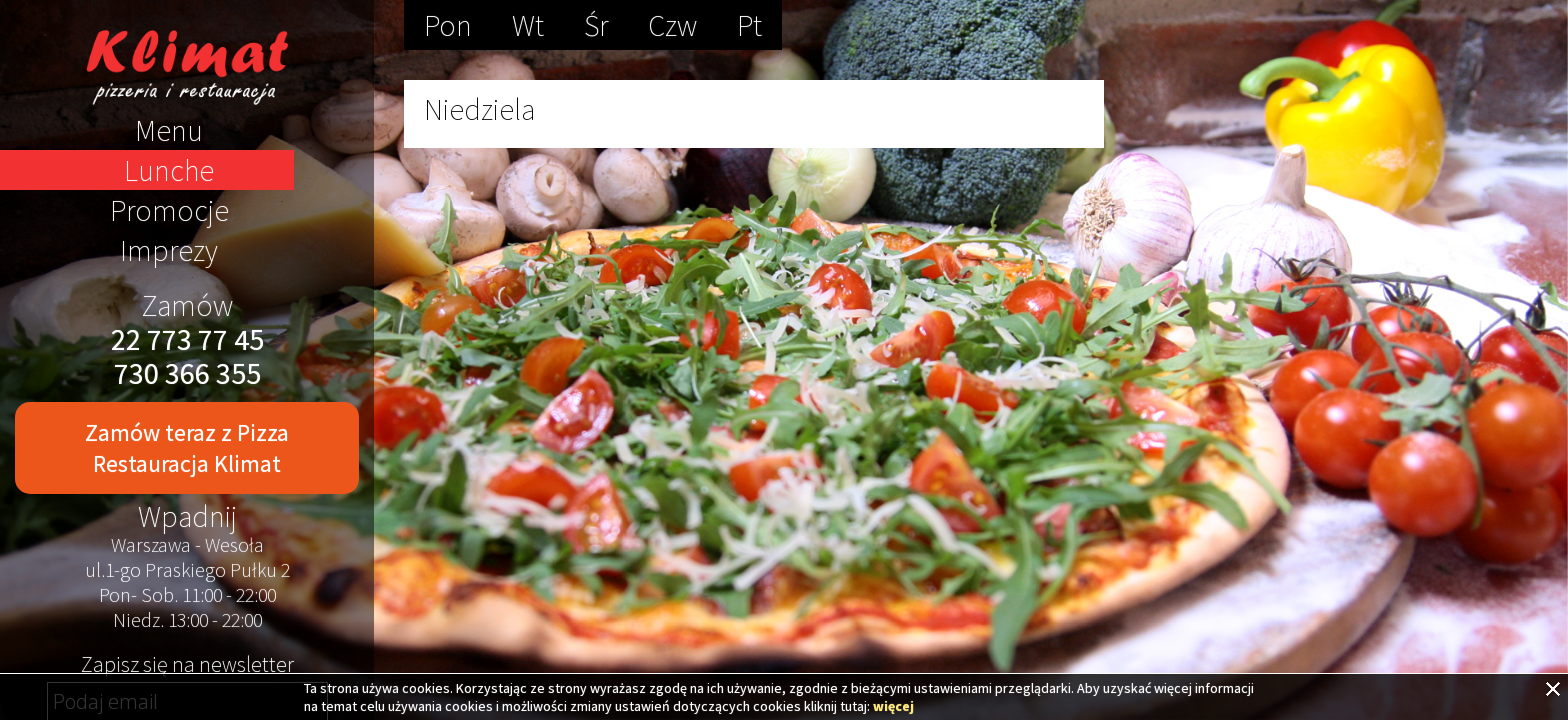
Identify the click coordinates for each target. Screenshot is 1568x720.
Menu (169, 130)
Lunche (169, 170)
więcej (893, 706)
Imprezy (169, 250)
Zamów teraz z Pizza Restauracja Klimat (187, 448)
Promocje (169, 210)
